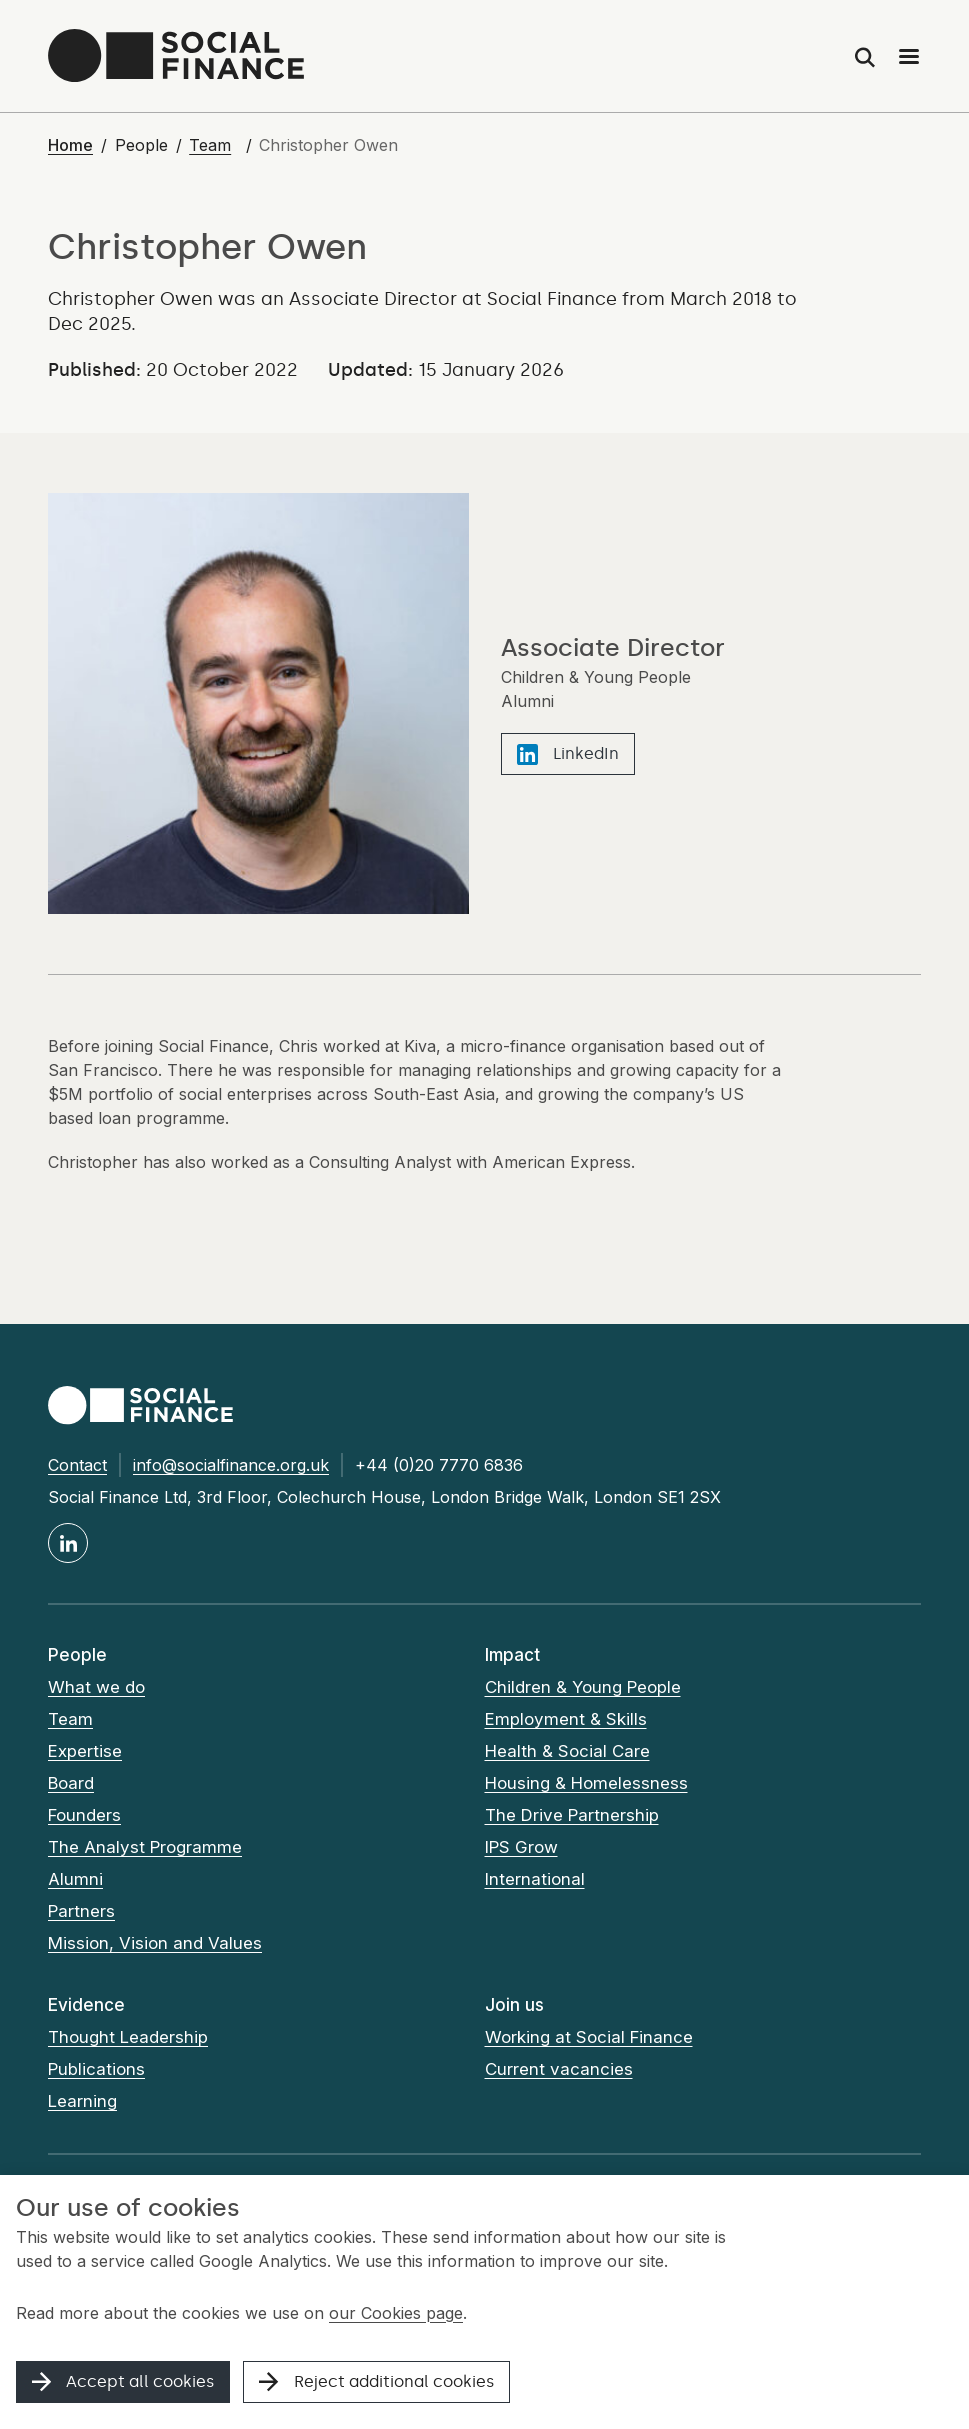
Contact (77, 1465)
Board (71, 1783)
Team (210, 145)
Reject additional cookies (376, 2381)
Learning (83, 2101)
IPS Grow (521, 1847)
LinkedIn (568, 754)
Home (70, 145)
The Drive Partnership (572, 1815)
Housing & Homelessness (587, 1783)
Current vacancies (559, 2069)
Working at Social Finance (589, 2037)
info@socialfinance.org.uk (231, 1465)
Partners (81, 1911)
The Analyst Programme (145, 1847)
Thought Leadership (128, 2037)
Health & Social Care (567, 1751)
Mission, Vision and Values (155, 1943)
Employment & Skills (566, 1719)
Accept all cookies (123, 2381)
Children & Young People (583, 1687)
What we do (96, 1687)
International (535, 1879)
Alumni (75, 1879)
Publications (96, 2069)
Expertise (85, 1751)
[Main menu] (909, 56)
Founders (84, 1815)
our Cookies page (396, 2313)
